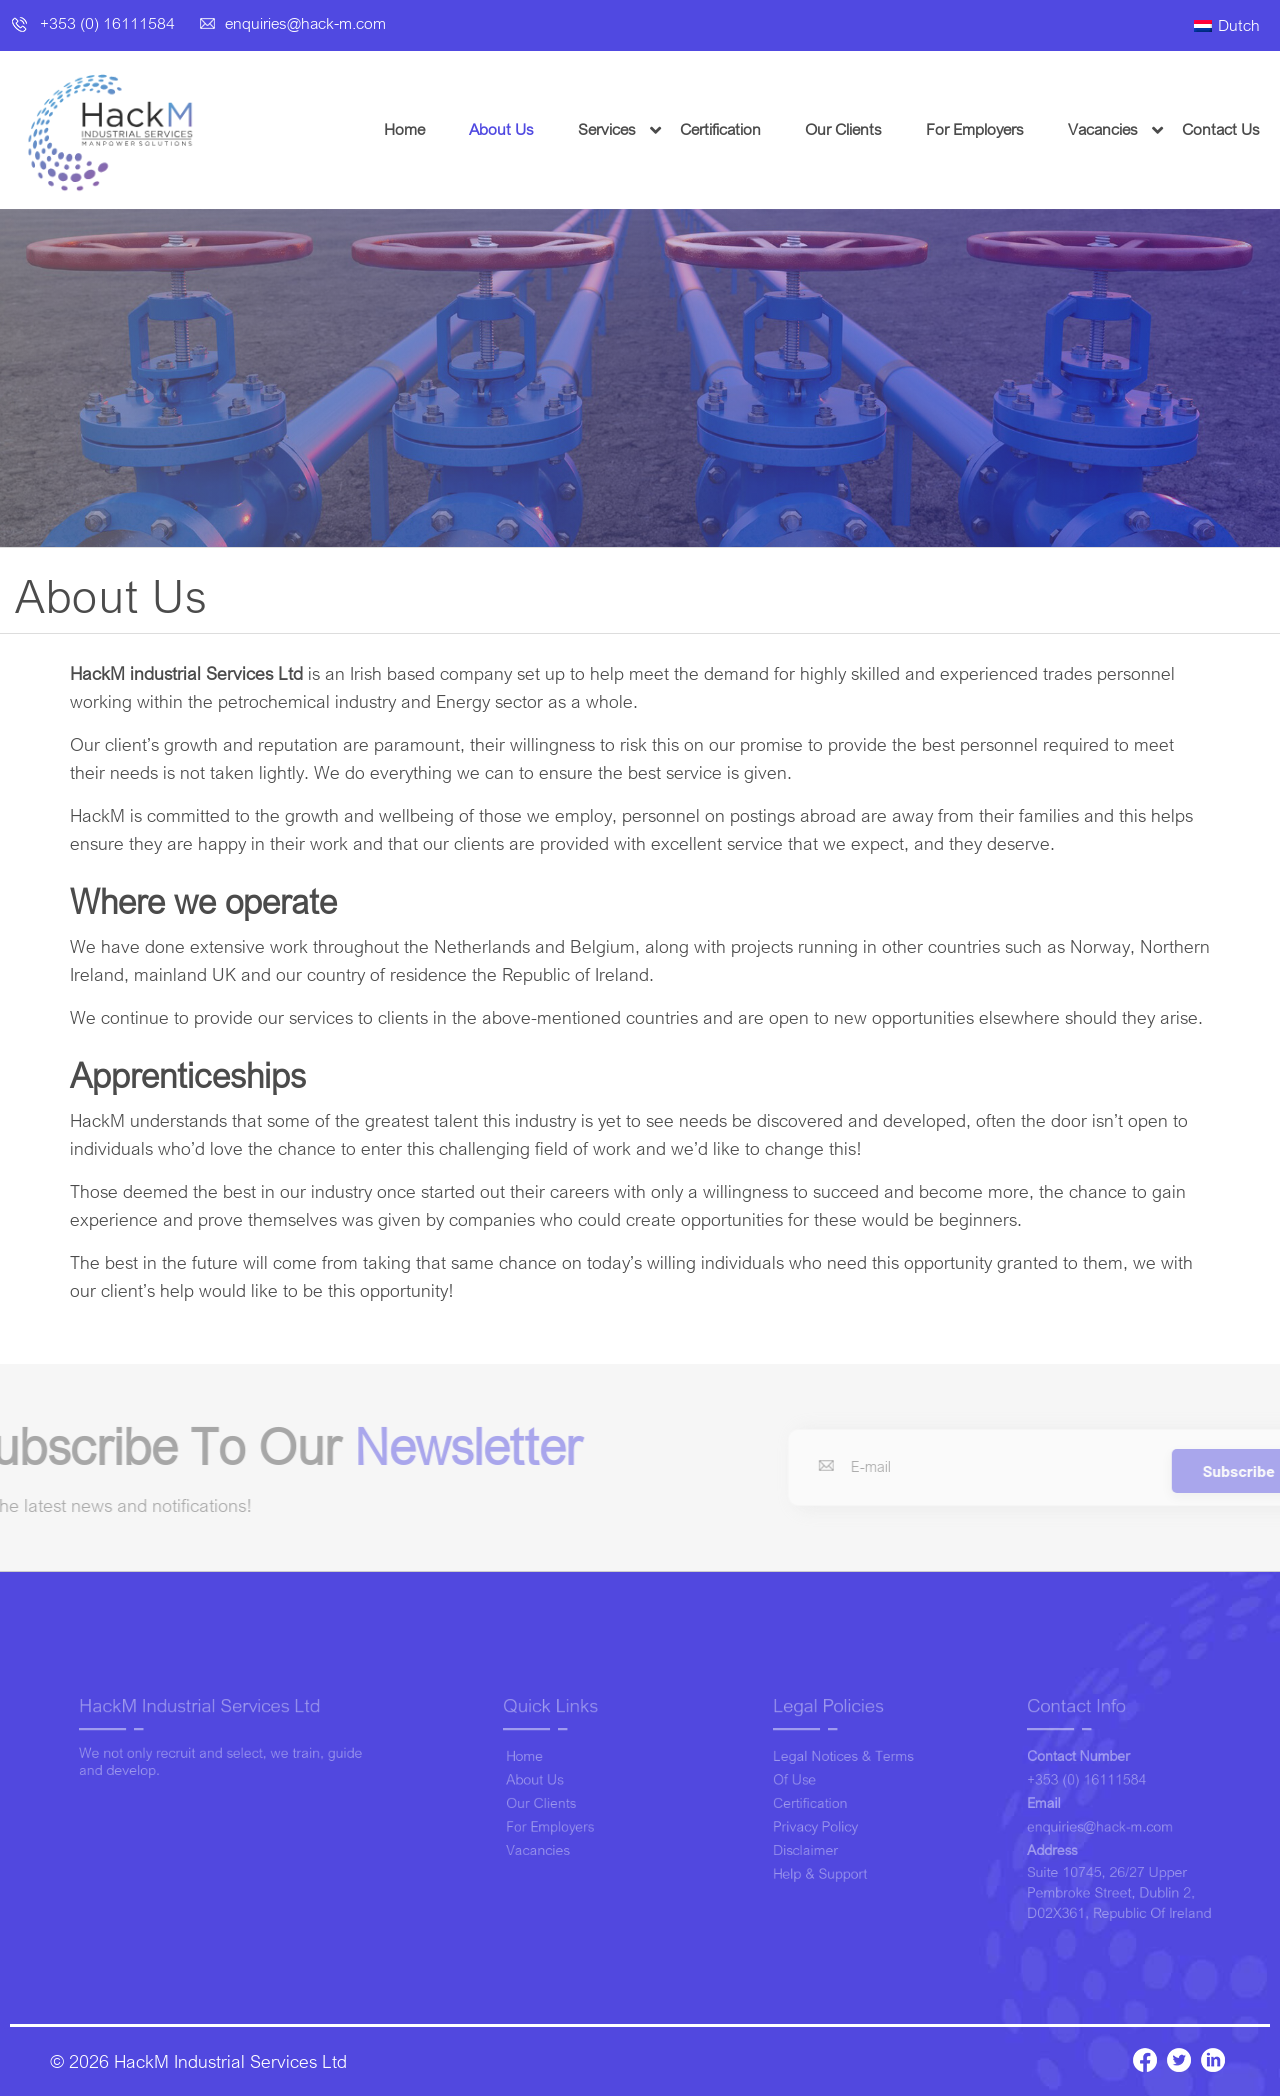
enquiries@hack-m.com (293, 23)
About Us (535, 129)
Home (438, 129)
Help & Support (820, 1863)
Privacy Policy (816, 1823)
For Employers (1009, 129)
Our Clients (877, 129)
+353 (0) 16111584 (95, 23)
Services (641, 129)
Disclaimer (808, 1843)
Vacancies (1137, 129)
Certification (754, 129)
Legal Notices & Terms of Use (840, 1774)
